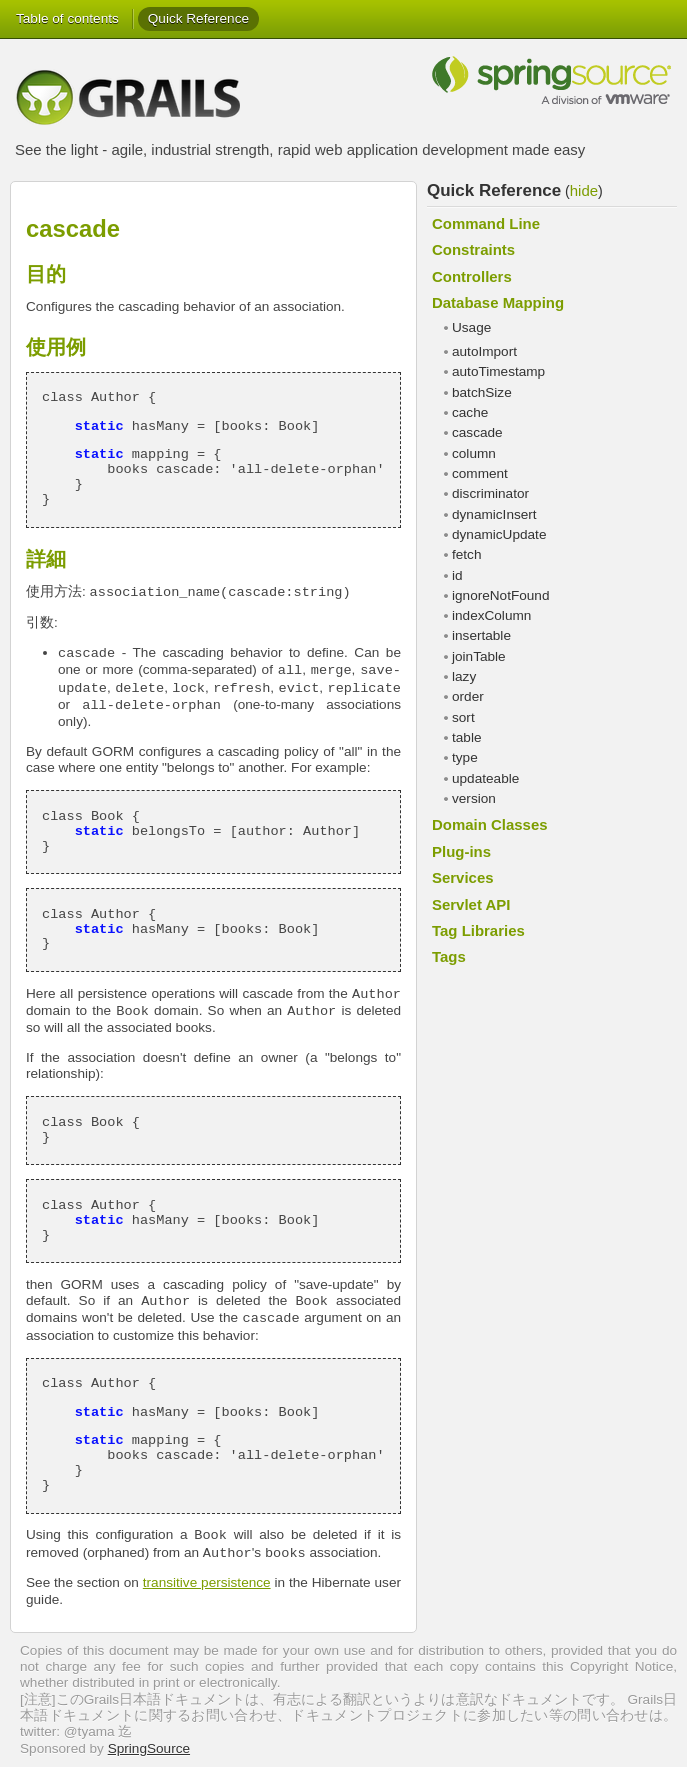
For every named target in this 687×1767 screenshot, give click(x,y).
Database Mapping (498, 302)
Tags (449, 956)
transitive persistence (207, 1582)
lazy (464, 676)
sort (463, 717)
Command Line (486, 223)
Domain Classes (490, 824)
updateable (485, 778)
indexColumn (491, 615)
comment (480, 473)
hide (584, 190)
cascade (477, 432)
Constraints (473, 249)
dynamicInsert (494, 514)
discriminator (490, 493)
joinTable (479, 656)
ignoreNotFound (501, 595)
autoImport (484, 351)
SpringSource (149, 1748)
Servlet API (471, 904)
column (474, 453)
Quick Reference (198, 18)
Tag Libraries (478, 930)
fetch (466, 554)
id (457, 575)
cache (470, 412)
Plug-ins (461, 851)
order (468, 696)
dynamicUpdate (499, 534)
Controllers (472, 276)
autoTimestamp (498, 371)
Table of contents (67, 18)
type (465, 757)
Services (463, 877)
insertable (481, 635)
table (466, 737)
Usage (471, 327)
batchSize (482, 392)
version (474, 798)
